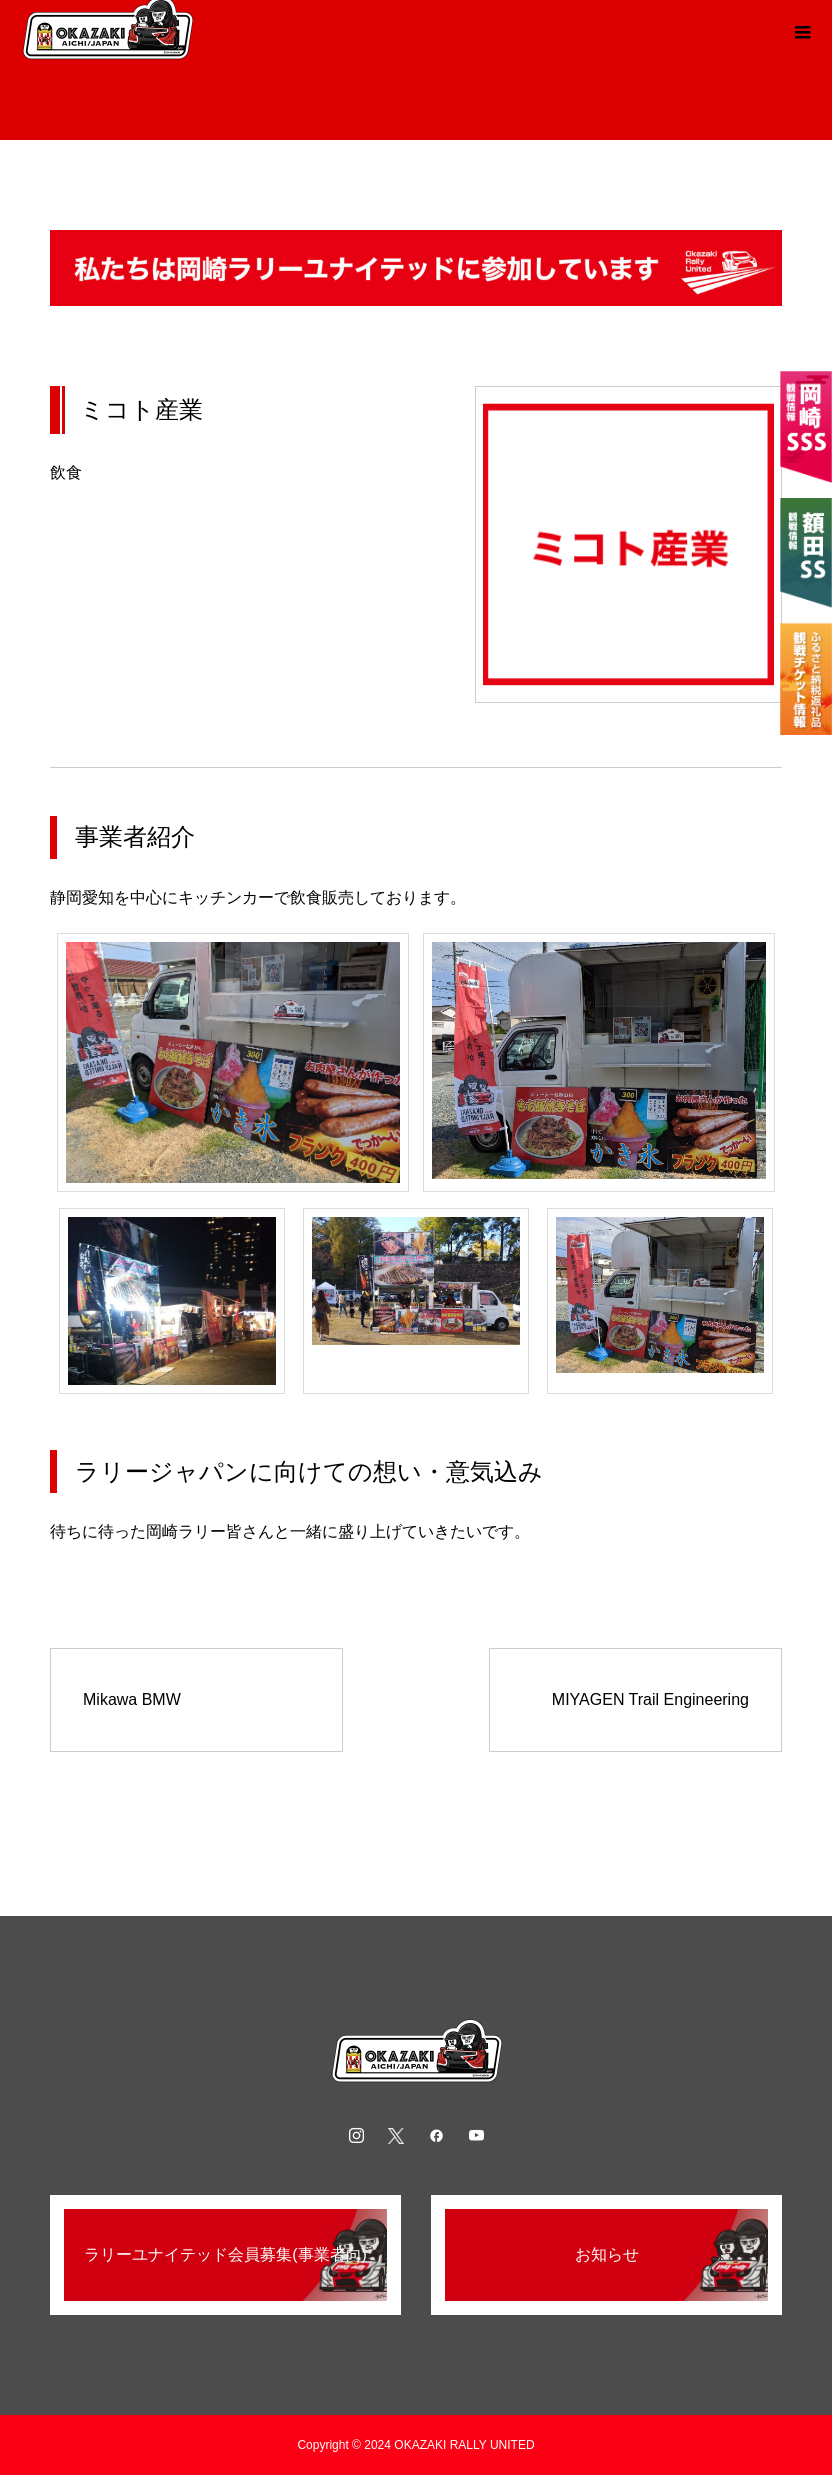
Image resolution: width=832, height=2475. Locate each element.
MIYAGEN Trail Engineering (650, 1699)
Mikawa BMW (132, 1699)
